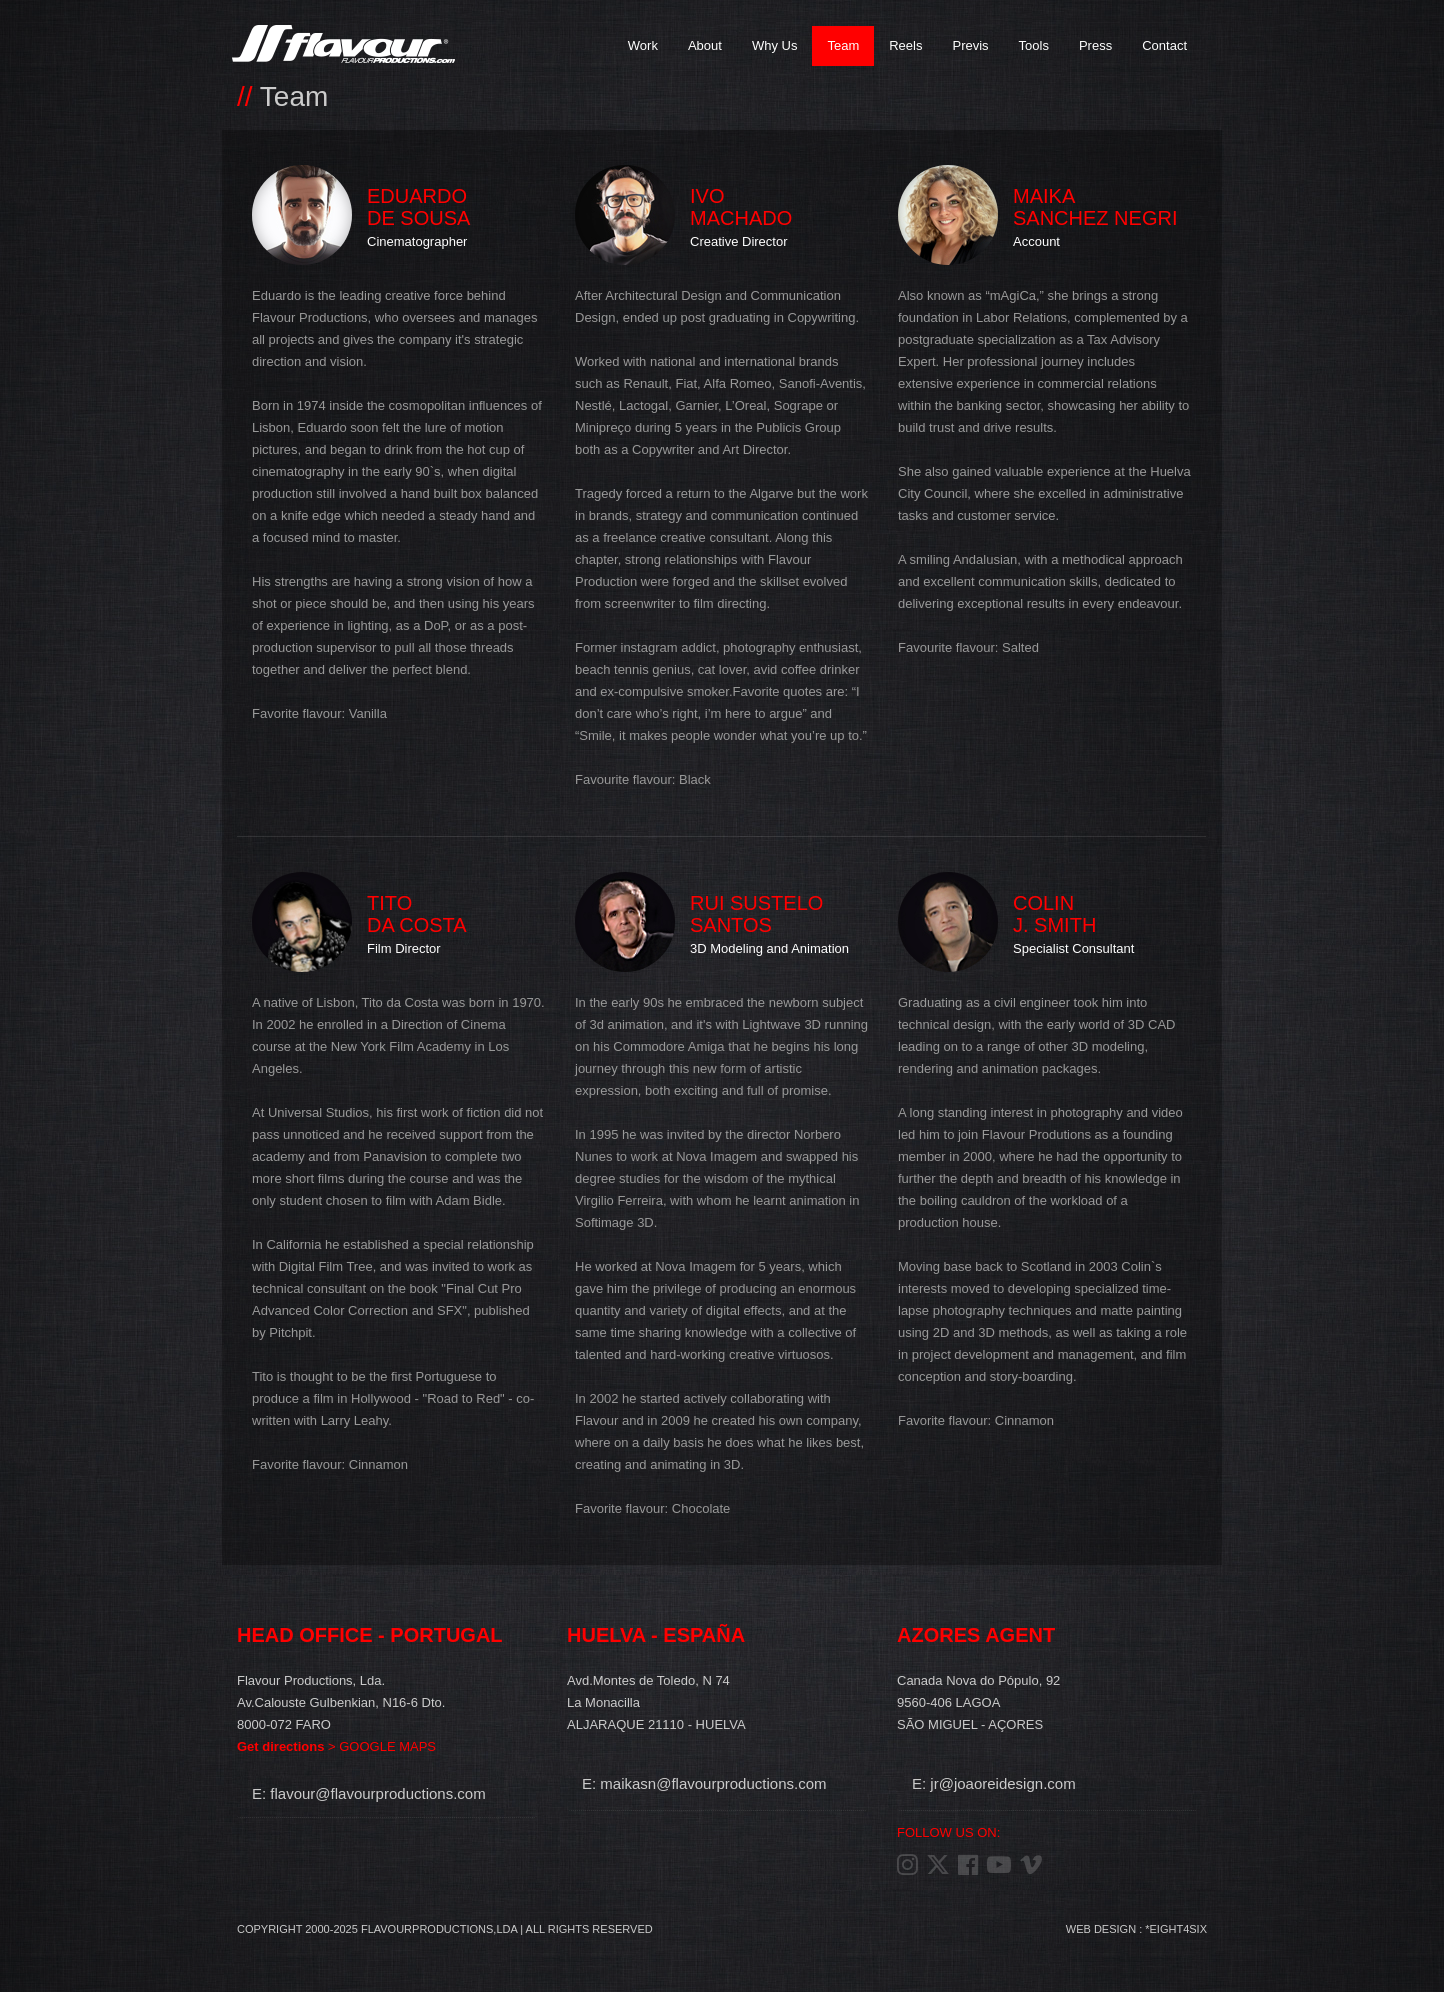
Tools (1034, 45)
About (705, 45)
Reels (905, 45)
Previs (970, 45)
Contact (1164, 45)
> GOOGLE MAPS (336, 1746)
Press (1095, 45)
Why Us (775, 45)
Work (643, 45)
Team (843, 45)
